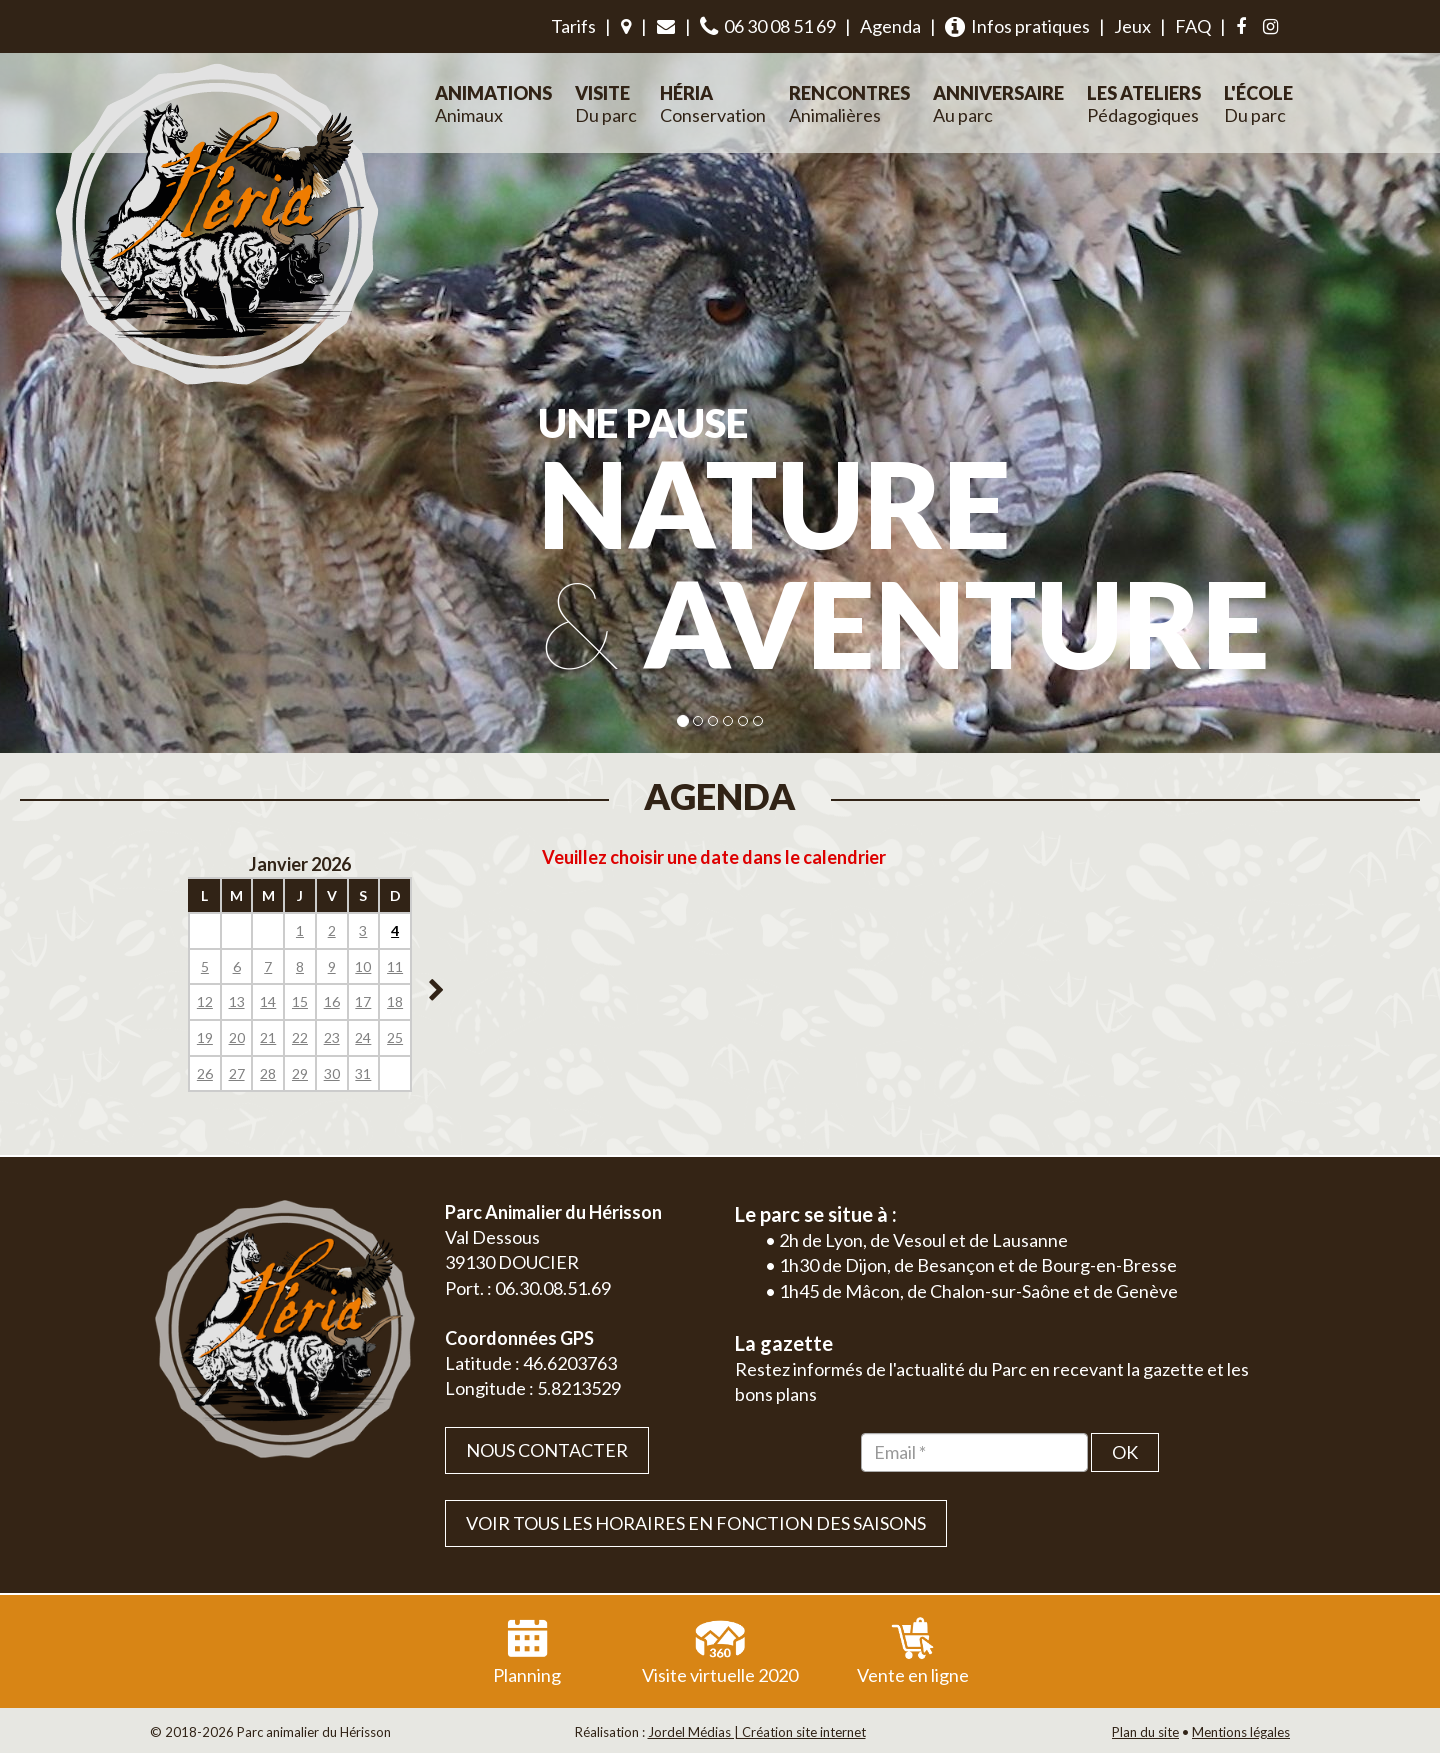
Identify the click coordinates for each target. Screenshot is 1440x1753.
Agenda (890, 26)
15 (300, 1001)
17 (363, 1001)
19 (205, 1037)
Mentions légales (1241, 1732)
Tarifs (573, 26)
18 (395, 1001)
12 (205, 1001)
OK (1125, 1452)
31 (363, 1073)
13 (237, 1001)
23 (332, 1037)
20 (237, 1037)
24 (363, 1037)
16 (332, 1001)
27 (237, 1073)
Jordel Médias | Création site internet (757, 1732)
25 (395, 1037)
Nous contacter (547, 1450)
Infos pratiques (1017, 26)
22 (300, 1037)
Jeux (1132, 26)
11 (395, 966)
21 (268, 1037)
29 (300, 1073)
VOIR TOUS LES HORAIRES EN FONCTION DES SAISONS (696, 1523)
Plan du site (1145, 1732)
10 (363, 966)
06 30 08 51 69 (768, 26)
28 (268, 1073)
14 (268, 1001)
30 (332, 1073)
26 (205, 1073)
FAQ (1193, 26)
